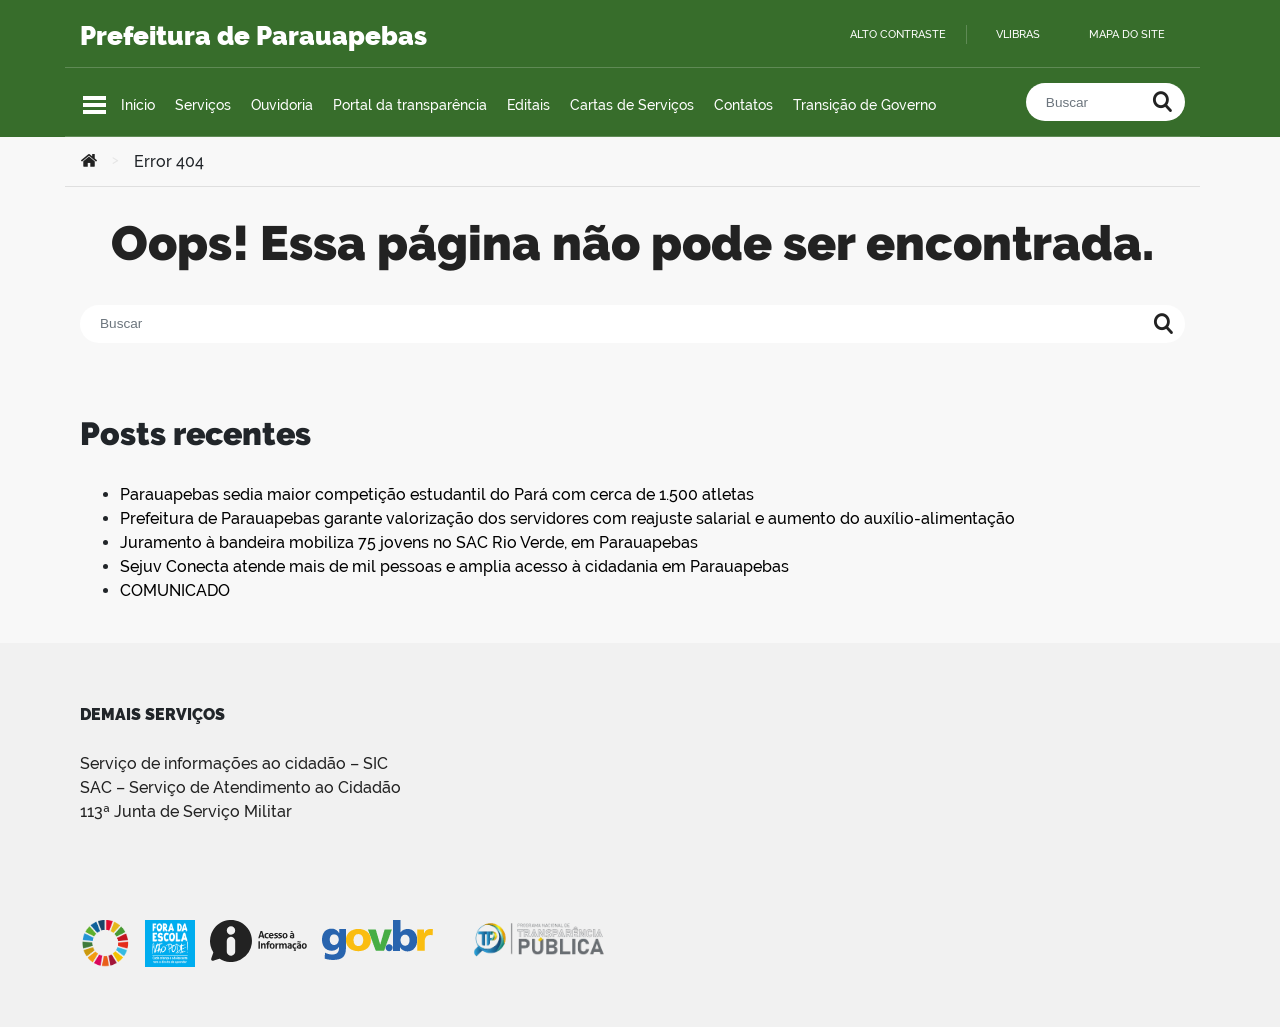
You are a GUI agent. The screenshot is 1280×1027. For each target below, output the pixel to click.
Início (138, 105)
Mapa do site (1127, 34)
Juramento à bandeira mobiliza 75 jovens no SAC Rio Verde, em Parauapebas (409, 542)
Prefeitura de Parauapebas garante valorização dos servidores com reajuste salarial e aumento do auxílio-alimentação (567, 518)
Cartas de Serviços (632, 105)
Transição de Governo (864, 105)
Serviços (203, 105)
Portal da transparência (410, 105)
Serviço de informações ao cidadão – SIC (234, 763)
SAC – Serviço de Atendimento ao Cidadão (240, 787)
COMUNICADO (175, 590)
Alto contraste (898, 34)
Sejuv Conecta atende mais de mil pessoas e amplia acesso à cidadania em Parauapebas (454, 566)
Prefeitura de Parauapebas (253, 36)
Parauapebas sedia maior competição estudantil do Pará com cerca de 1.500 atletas (437, 494)
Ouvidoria (282, 105)
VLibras (1018, 34)
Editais (528, 105)
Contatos (743, 105)
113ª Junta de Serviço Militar (186, 811)
